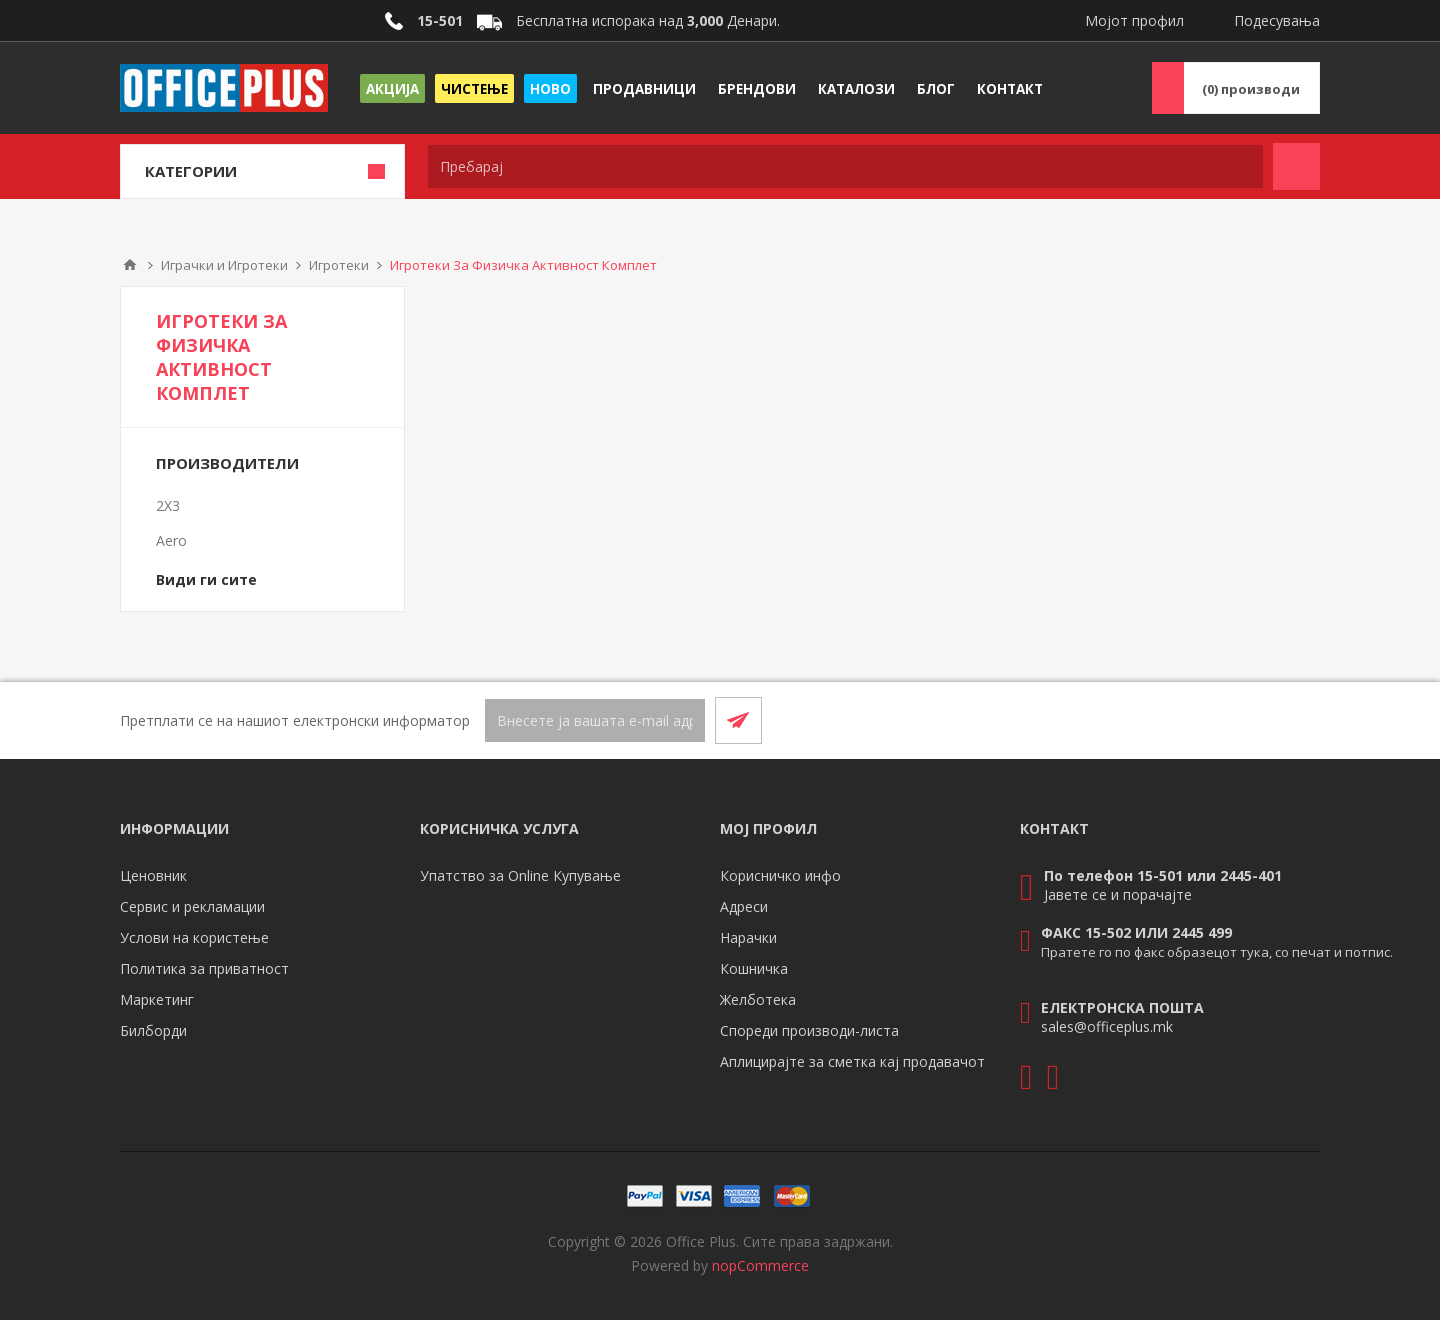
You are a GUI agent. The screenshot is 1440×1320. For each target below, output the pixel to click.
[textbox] (845, 166)
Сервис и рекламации (192, 906)
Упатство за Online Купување (520, 875)
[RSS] (1296, 720)
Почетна (130, 265)
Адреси (744, 906)
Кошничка (754, 968)
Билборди (153, 1030)
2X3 (168, 505)
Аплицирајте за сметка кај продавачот (852, 1061)
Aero (171, 540)
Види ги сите (206, 579)
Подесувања (1277, 20)
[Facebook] (1248, 720)
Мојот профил (1134, 20)
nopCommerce (760, 1265)
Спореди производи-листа (809, 1030)
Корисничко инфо (780, 875)
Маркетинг (157, 999)
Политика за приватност (204, 968)
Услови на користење (194, 937)
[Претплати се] (595, 720)
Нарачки (748, 937)
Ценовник (153, 875)
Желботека (758, 999)
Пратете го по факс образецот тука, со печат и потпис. (1217, 952)
